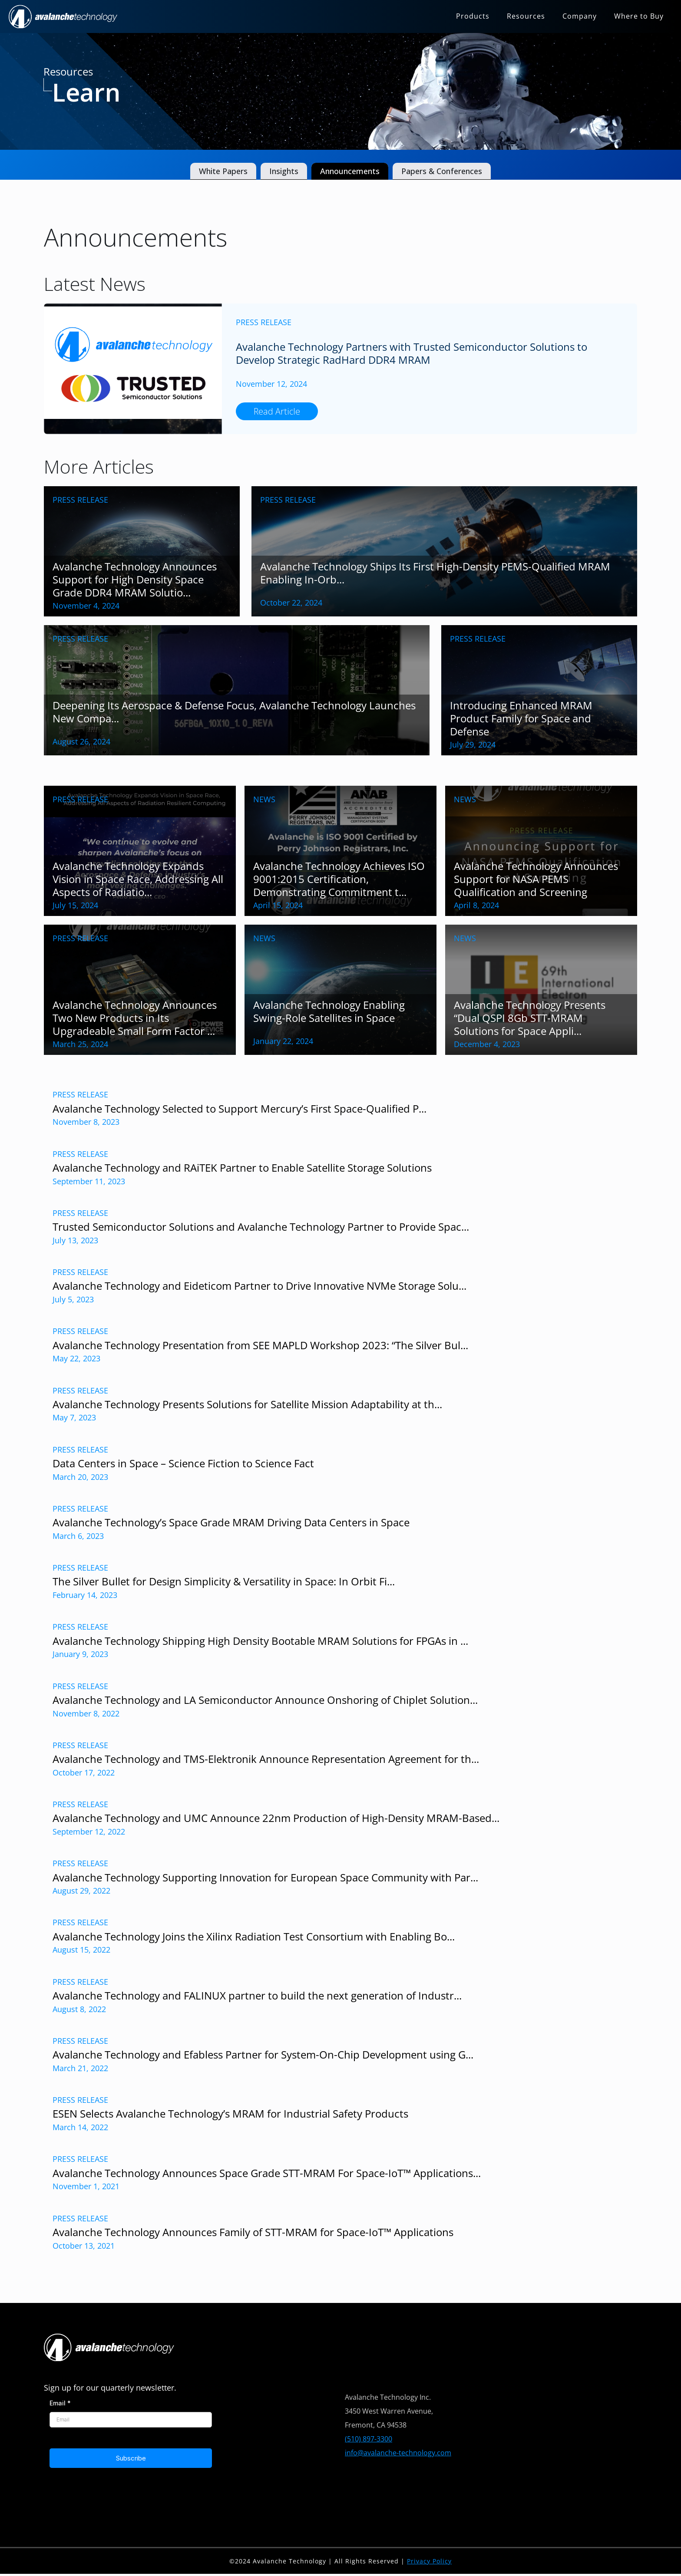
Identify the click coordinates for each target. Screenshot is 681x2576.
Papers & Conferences (441, 171)
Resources (526, 16)
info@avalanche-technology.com (398, 2452)
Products (472, 16)
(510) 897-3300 (368, 2439)
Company (579, 16)
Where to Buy (639, 16)
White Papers (223, 171)
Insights (283, 171)
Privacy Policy (429, 2561)
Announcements (350, 171)
